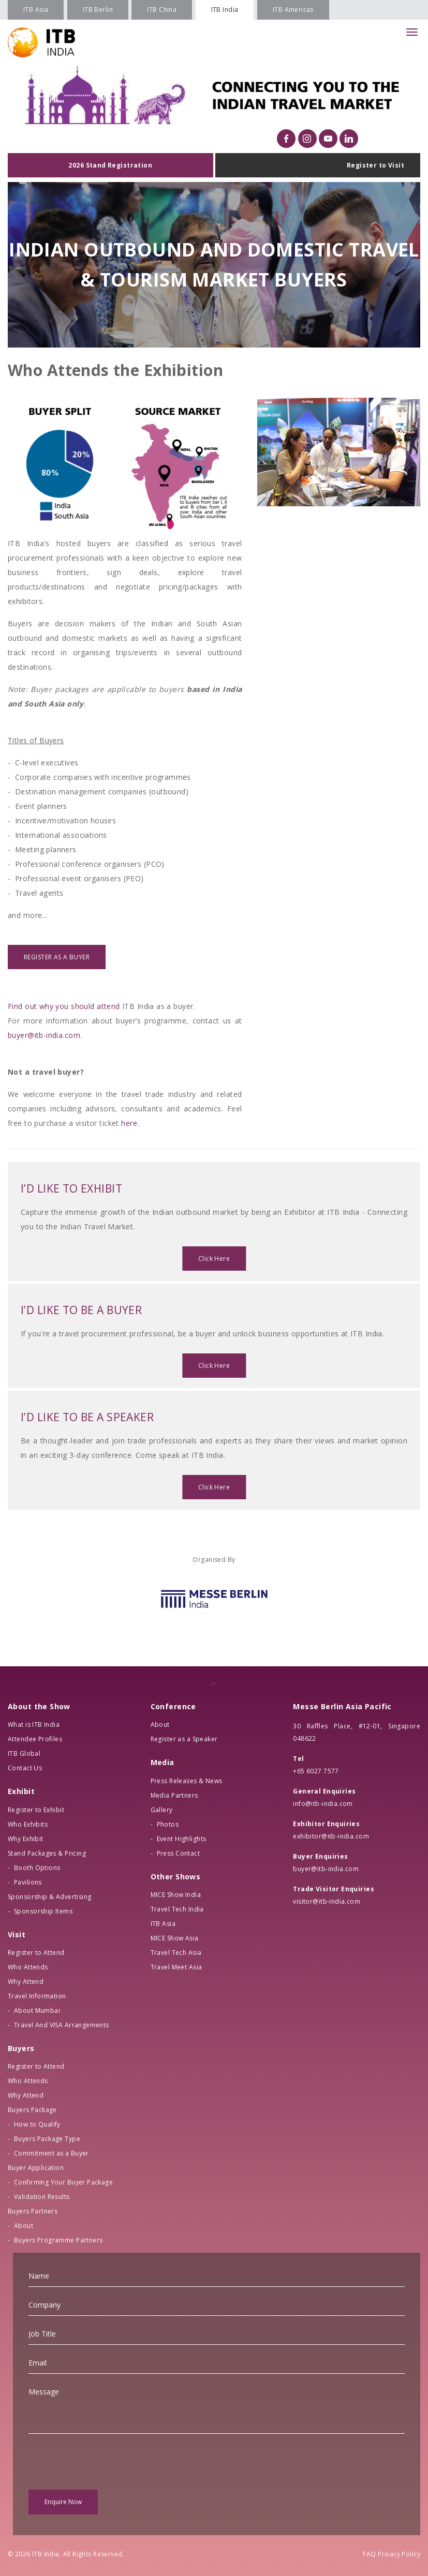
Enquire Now (63, 2501)
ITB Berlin (98, 9)
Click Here (214, 1261)
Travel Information (37, 1996)
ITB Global (24, 1753)
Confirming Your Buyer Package (63, 2182)
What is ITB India (34, 1724)
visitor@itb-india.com (326, 1901)
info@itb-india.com (323, 1803)
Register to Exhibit (36, 1809)
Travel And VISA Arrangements (61, 2025)
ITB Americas (293, 9)
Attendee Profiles (35, 1739)
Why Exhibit (25, 1838)
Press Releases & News (187, 1780)
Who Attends (28, 1967)
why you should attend (79, 1006)
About (23, 2225)
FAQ (369, 2554)
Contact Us (25, 1768)
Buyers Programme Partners (58, 2240)
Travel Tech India (177, 1909)
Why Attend (25, 1981)
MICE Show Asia (175, 1938)
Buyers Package (32, 2109)
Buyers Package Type (47, 2138)
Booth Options (37, 1867)
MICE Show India (176, 1894)
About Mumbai (37, 2010)
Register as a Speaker (184, 1739)
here (129, 1123)
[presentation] (107, 2462)
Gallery (162, 1809)
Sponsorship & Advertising (50, 1896)
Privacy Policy (399, 2554)
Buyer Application (36, 2167)
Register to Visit (375, 165)
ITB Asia (35, 9)
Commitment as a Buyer (51, 2153)
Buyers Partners (32, 2211)
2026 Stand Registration (110, 165)
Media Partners (174, 1795)
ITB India (225, 9)
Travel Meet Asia (176, 1967)
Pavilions (28, 1882)
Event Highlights (181, 1838)
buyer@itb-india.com (44, 1035)
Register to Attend (36, 1952)
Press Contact (178, 1853)
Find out (23, 1006)
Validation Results (42, 2196)
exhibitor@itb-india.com (331, 1836)
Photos (168, 1824)
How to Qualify (37, 2124)
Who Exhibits (28, 1824)
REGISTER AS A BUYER (57, 957)
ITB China (161, 9)
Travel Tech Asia (176, 1952)
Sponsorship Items (43, 1911)
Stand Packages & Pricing (47, 1853)
